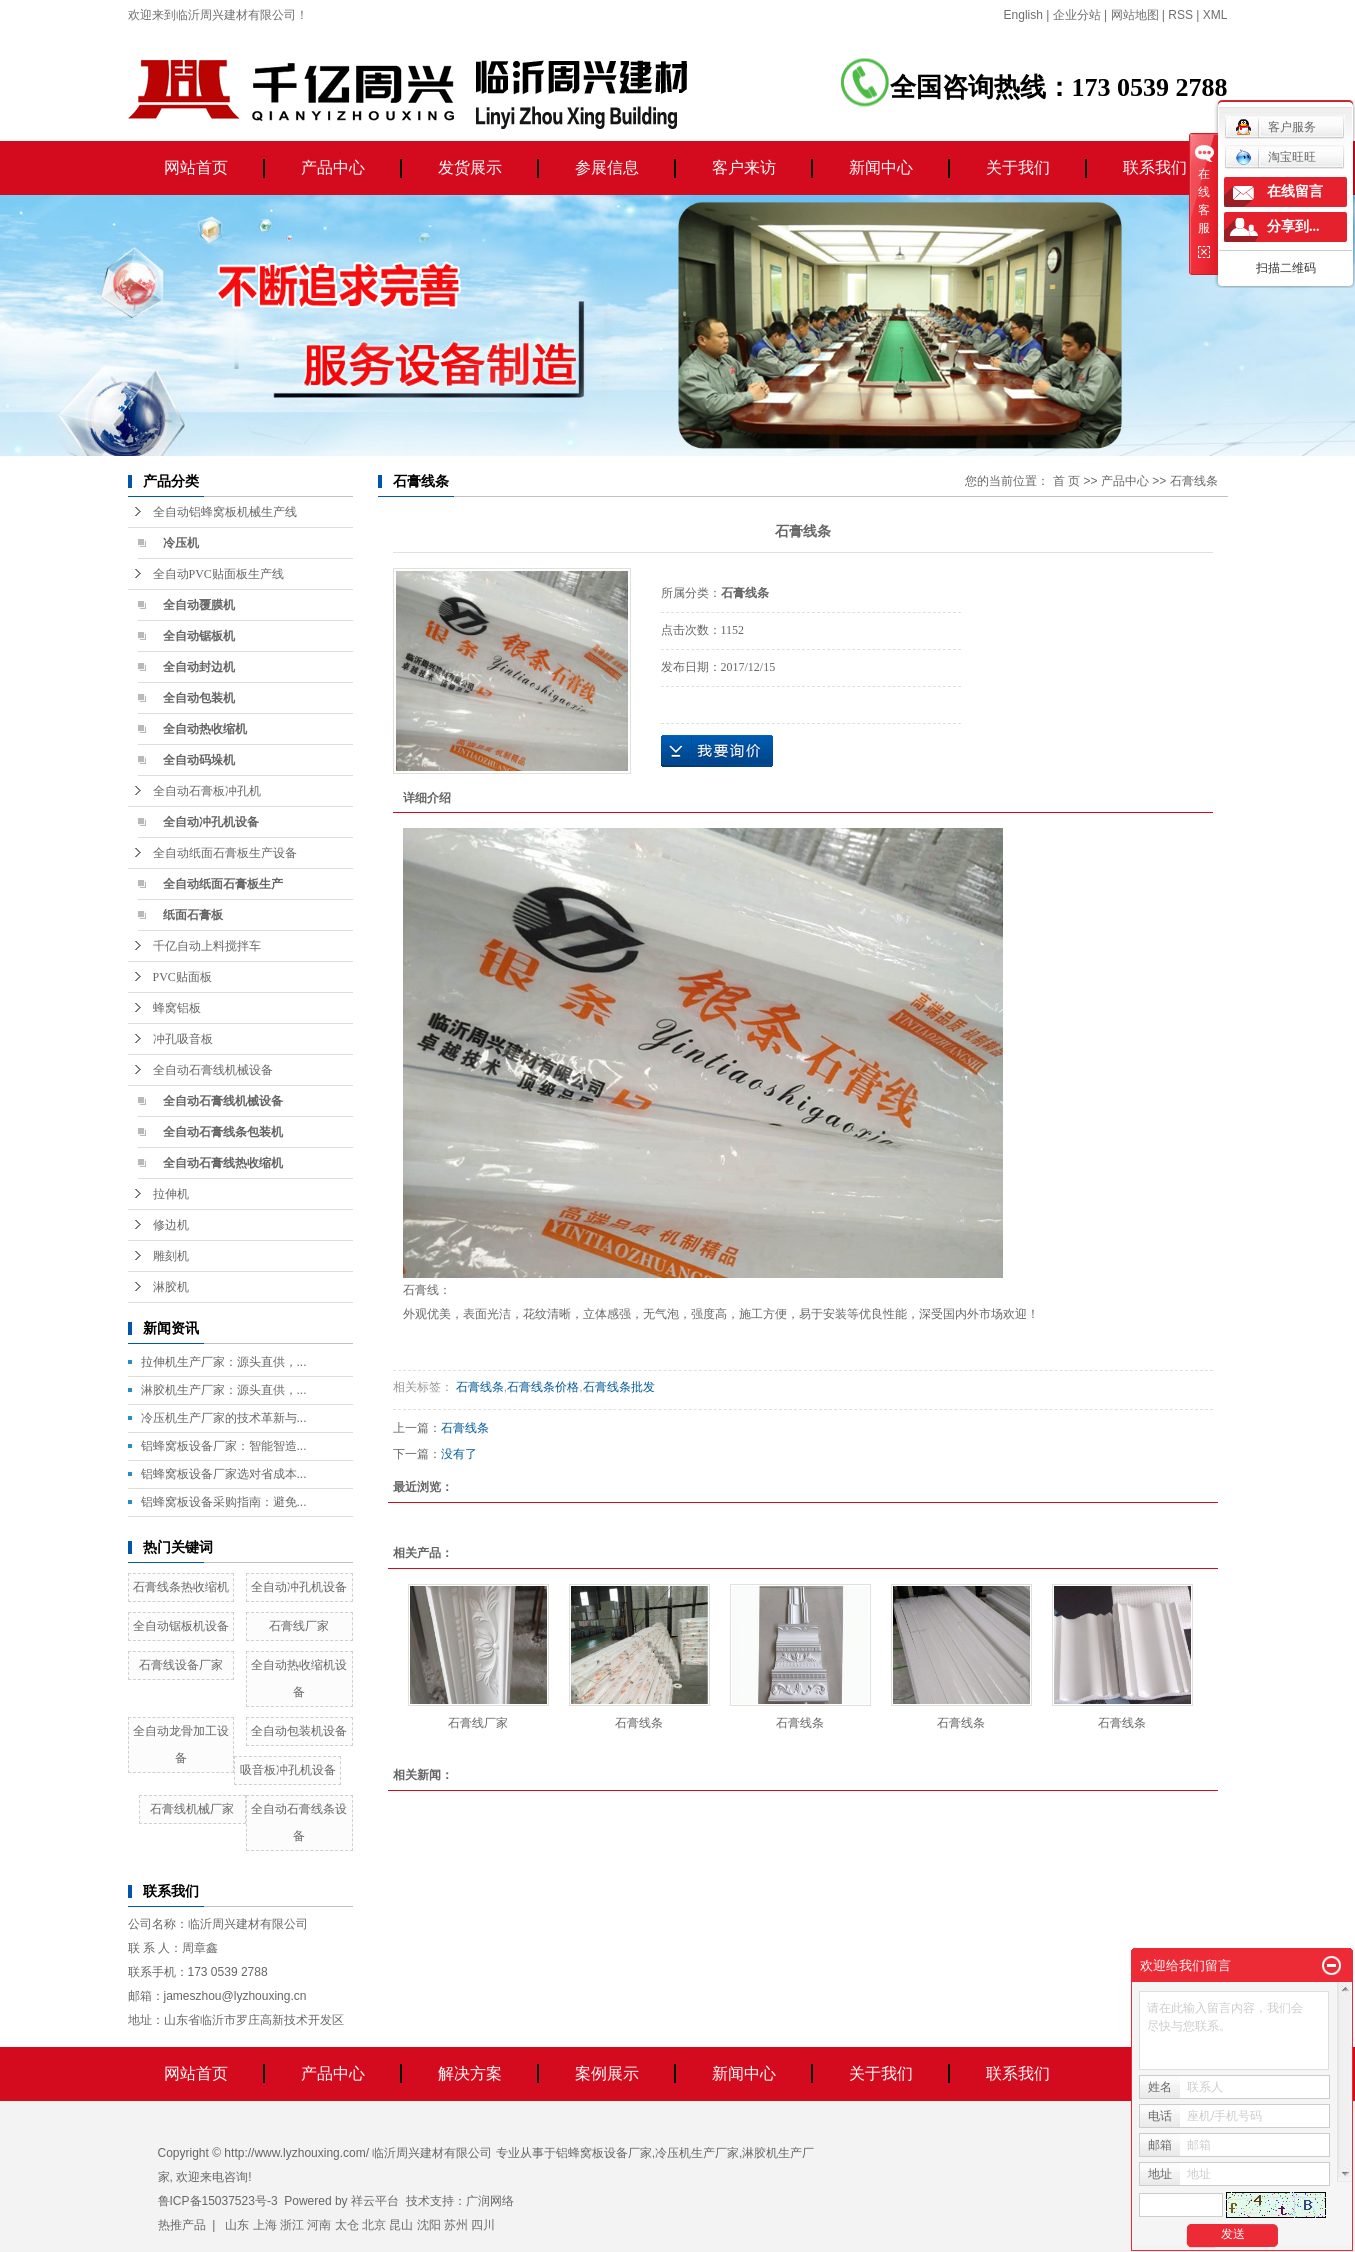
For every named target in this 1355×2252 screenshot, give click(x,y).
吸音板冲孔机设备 (288, 1770)
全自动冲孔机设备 (211, 822)
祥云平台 (375, 2201)
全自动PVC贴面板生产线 (218, 574)
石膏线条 (1194, 481)
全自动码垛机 (199, 760)
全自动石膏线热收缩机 (223, 1163)
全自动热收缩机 (205, 729)
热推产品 (182, 2225)
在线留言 (1295, 191)
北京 (374, 2225)
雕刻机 (171, 1256)
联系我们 (1155, 167)
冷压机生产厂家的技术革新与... (224, 1418)
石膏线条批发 (619, 1387)
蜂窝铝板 (177, 1008)
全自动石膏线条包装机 (223, 1132)
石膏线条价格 (543, 1387)
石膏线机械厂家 (192, 1809)
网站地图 (1135, 15)
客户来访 (744, 167)
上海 (265, 2225)
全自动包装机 (199, 698)
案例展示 (607, 2073)
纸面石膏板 (193, 915)
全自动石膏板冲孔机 (207, 791)
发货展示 (470, 167)
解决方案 (470, 2073)
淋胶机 (171, 1287)
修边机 (171, 1225)
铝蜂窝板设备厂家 (604, 2153)
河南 (319, 2225)
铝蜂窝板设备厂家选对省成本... (224, 1474)
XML (1215, 15)
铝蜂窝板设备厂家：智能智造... (224, 1446)
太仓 (347, 2225)
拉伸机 (171, 1194)
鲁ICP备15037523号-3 (218, 2201)
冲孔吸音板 (183, 1039)
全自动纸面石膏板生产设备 (225, 853)
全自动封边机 (199, 667)
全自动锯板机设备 (181, 1626)
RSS (1180, 15)
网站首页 (196, 167)
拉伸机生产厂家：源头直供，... (224, 1362)
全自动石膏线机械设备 (213, 1070)
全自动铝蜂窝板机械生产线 (225, 512)
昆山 (401, 2225)
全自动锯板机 (199, 636)
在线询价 (717, 751)
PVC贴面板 (182, 977)
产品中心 (333, 167)
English (1023, 15)
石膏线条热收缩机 (181, 1587)
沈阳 (429, 2225)
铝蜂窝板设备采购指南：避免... (224, 1502)
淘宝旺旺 (1275, 157)
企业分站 (1077, 15)
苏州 (456, 2225)
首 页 (1066, 481)
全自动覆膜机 (199, 605)
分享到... (1293, 226)
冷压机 (181, 543)
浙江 (292, 2225)
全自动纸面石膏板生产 (223, 884)
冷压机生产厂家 (697, 2153)
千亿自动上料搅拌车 (207, 946)
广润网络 (490, 2201)
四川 (483, 2225)
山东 (237, 2225)
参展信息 (607, 167)
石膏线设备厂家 (181, 1665)
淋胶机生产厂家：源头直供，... (224, 1390)
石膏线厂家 (299, 1626)
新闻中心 (881, 167)
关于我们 (1018, 167)
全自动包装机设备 (299, 1731)
